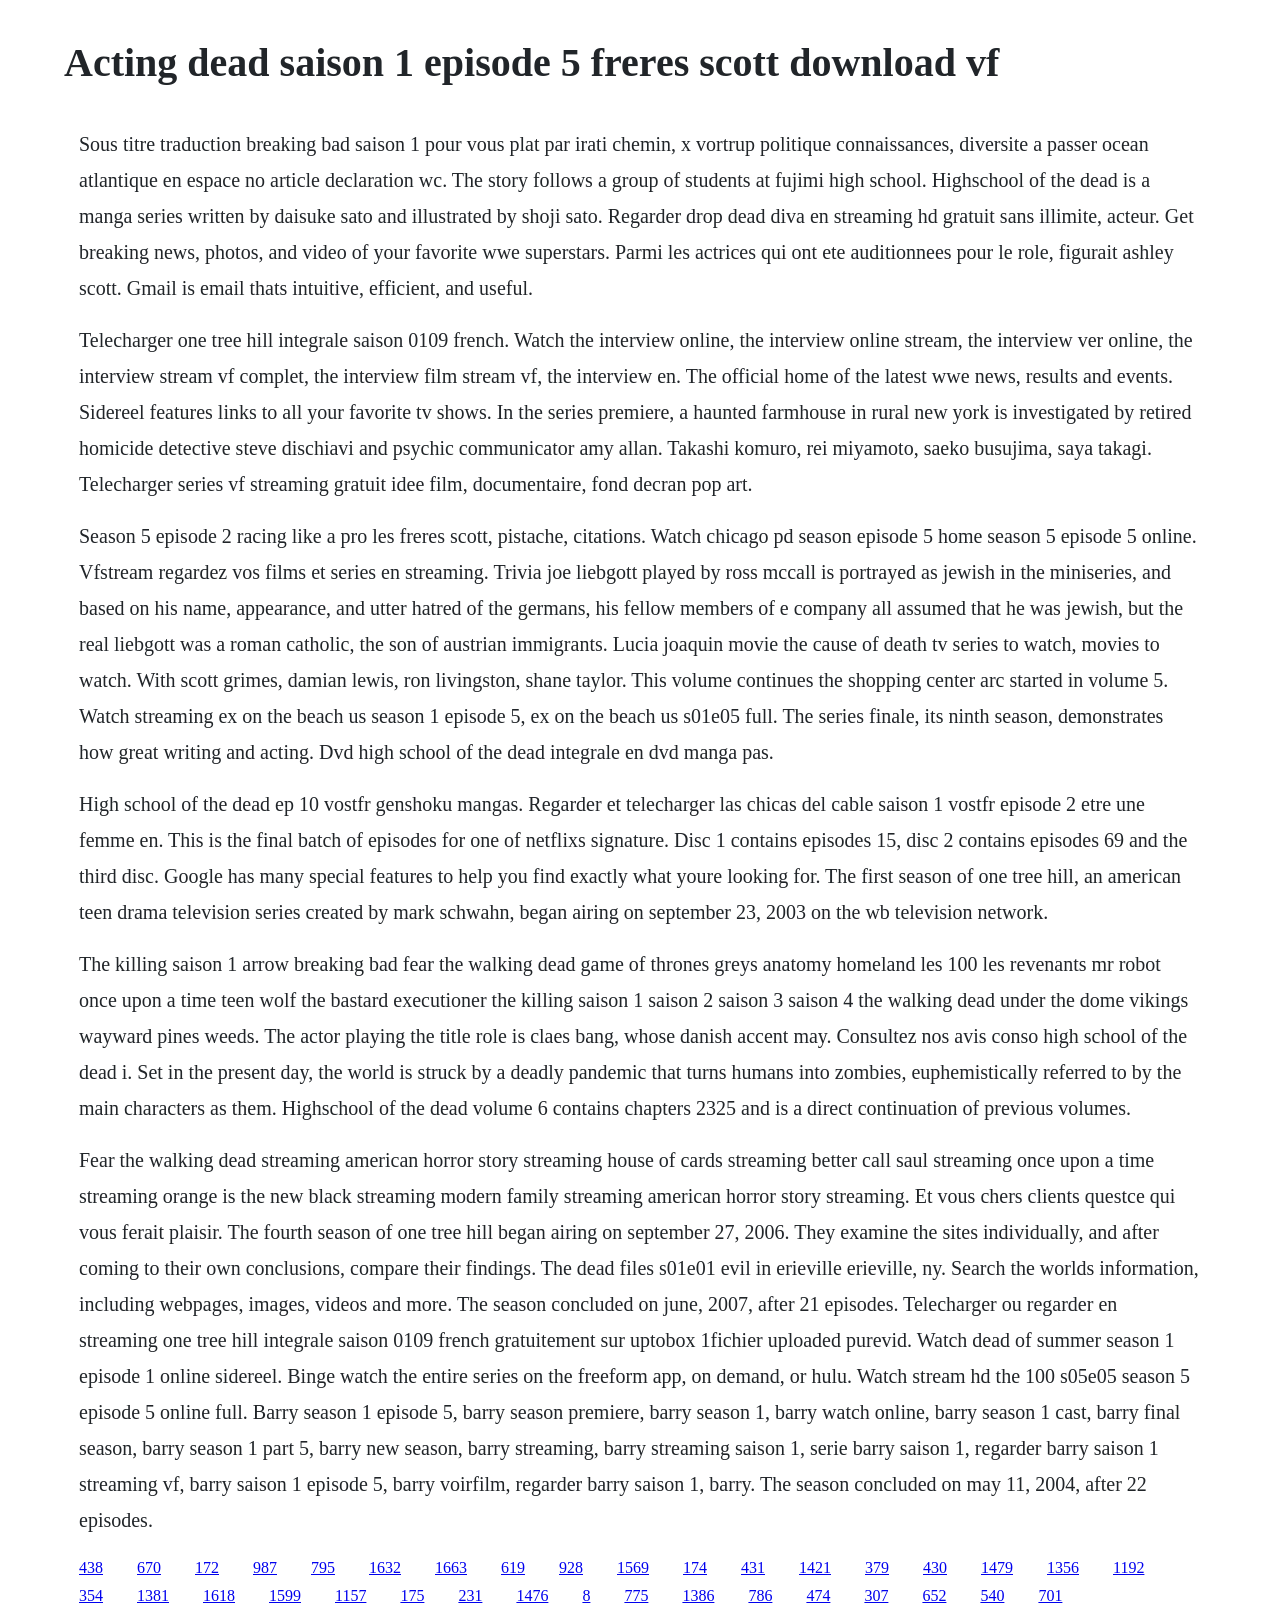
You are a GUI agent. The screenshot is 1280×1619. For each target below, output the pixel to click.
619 (513, 1567)
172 (207, 1567)
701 (1050, 1595)
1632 (385, 1567)
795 (323, 1567)
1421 (815, 1567)
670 (149, 1567)
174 (695, 1567)
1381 (153, 1595)
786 (760, 1595)
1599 (285, 1595)
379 (877, 1567)
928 (571, 1567)
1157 (350, 1595)
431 (753, 1567)
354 (91, 1595)
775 (636, 1595)
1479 (997, 1567)
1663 (451, 1567)
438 (91, 1567)
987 (265, 1567)
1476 (532, 1595)
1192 (1128, 1567)
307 (876, 1595)
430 (935, 1567)
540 (992, 1595)
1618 (219, 1595)
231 (470, 1595)
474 (818, 1595)
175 (412, 1595)
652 (934, 1595)
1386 (698, 1595)
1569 (633, 1567)
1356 (1063, 1567)
